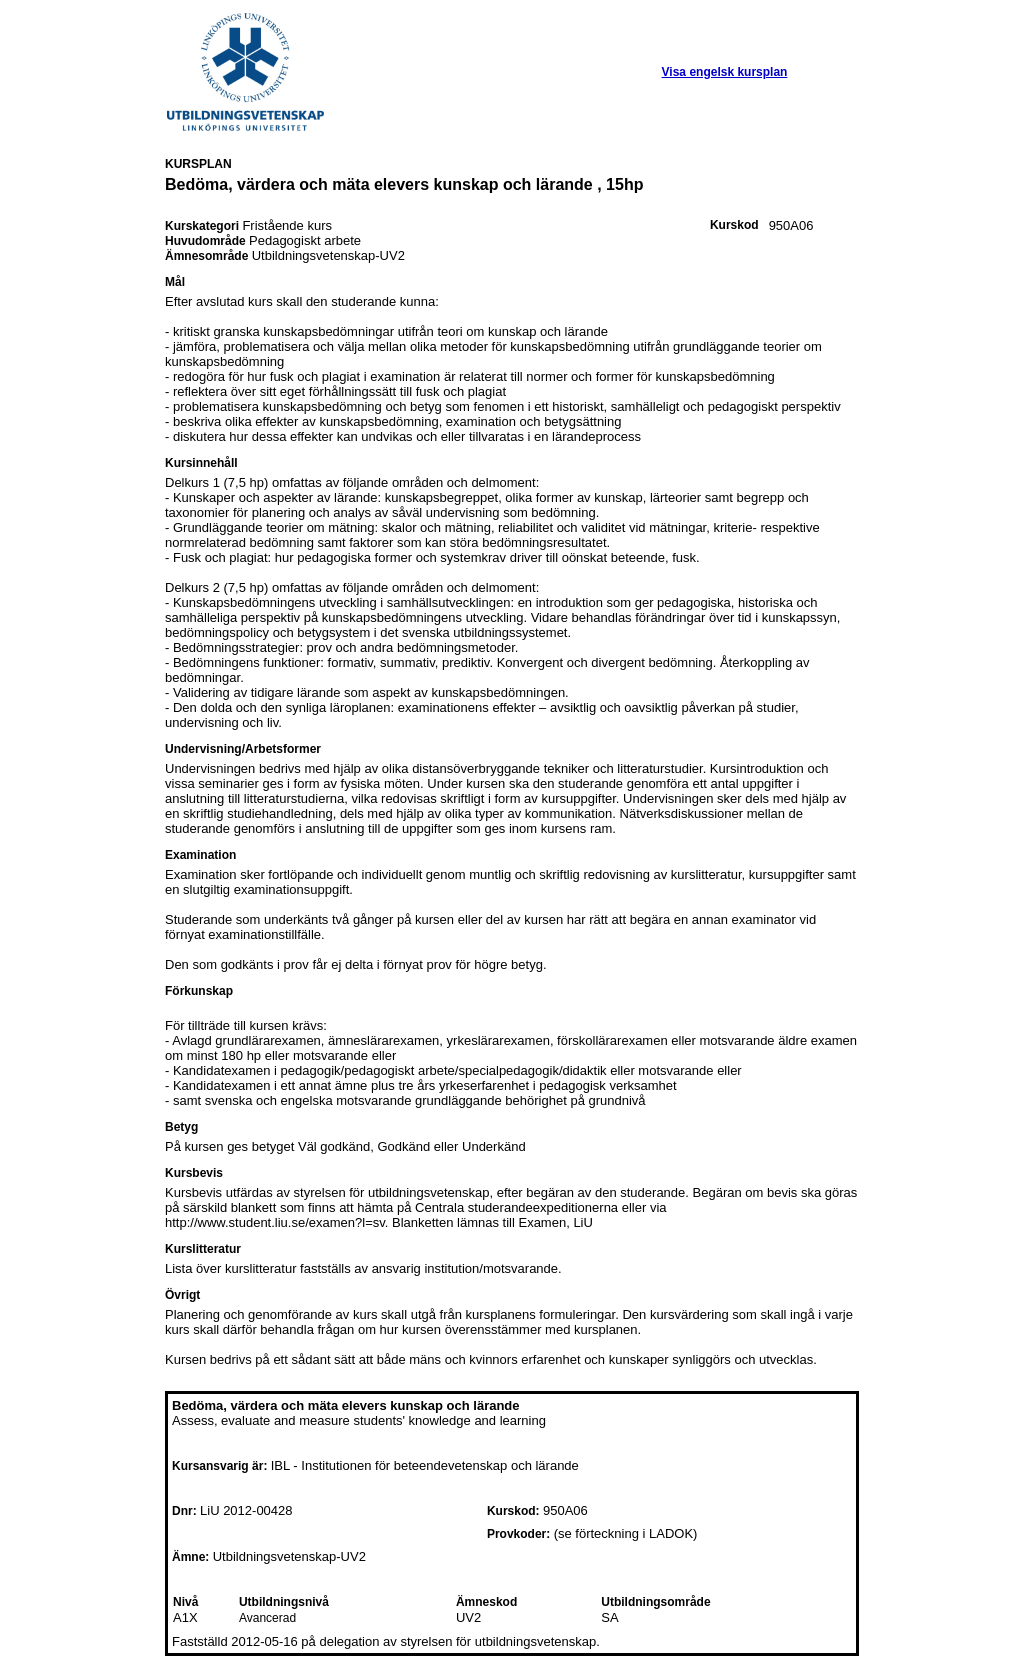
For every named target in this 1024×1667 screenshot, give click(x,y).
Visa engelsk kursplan (725, 72)
